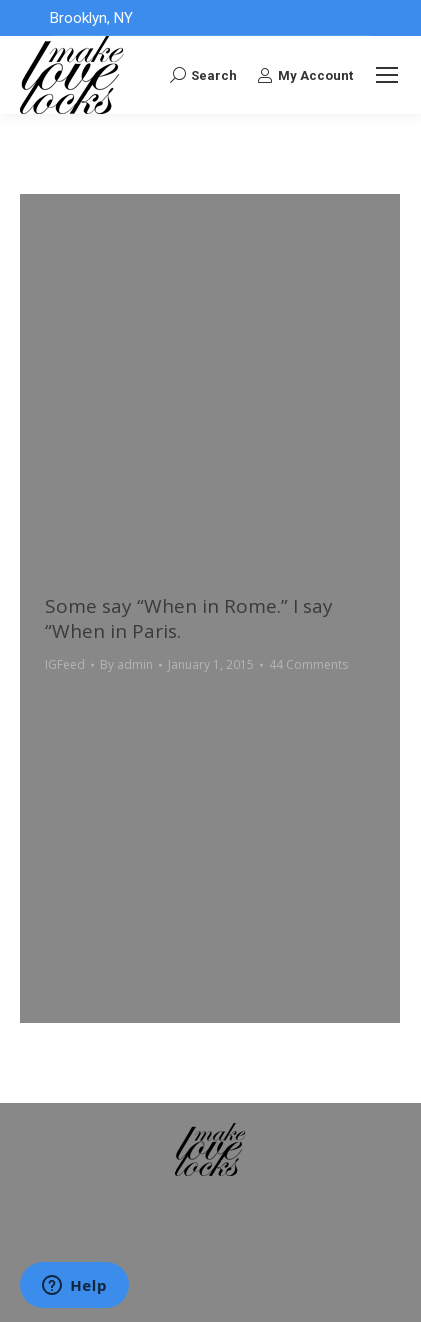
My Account (305, 75)
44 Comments (308, 664)
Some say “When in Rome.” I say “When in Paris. (189, 618)
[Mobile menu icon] (387, 75)
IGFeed (65, 664)
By (126, 664)
